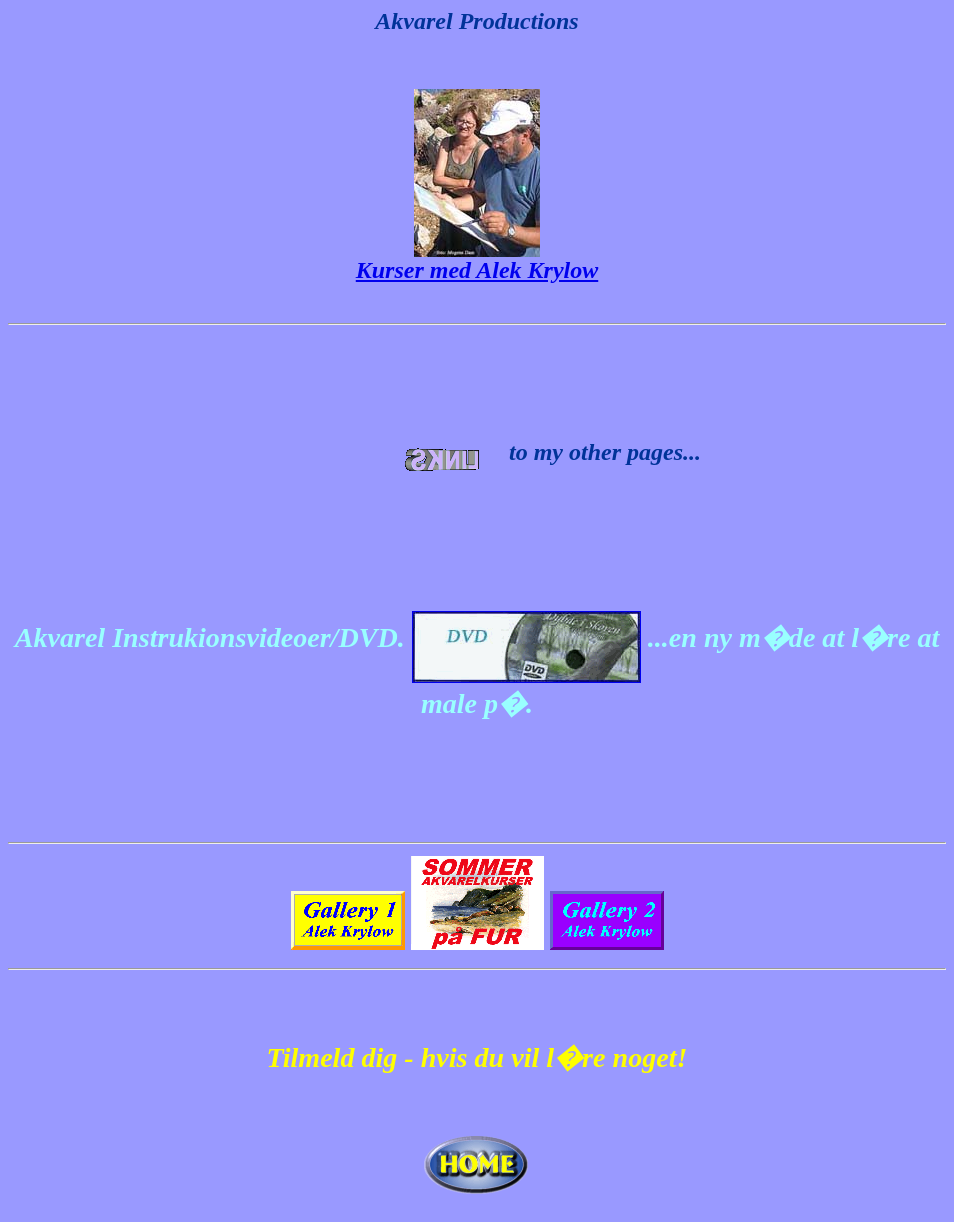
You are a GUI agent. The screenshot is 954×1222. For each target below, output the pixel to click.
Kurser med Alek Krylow (477, 270)
